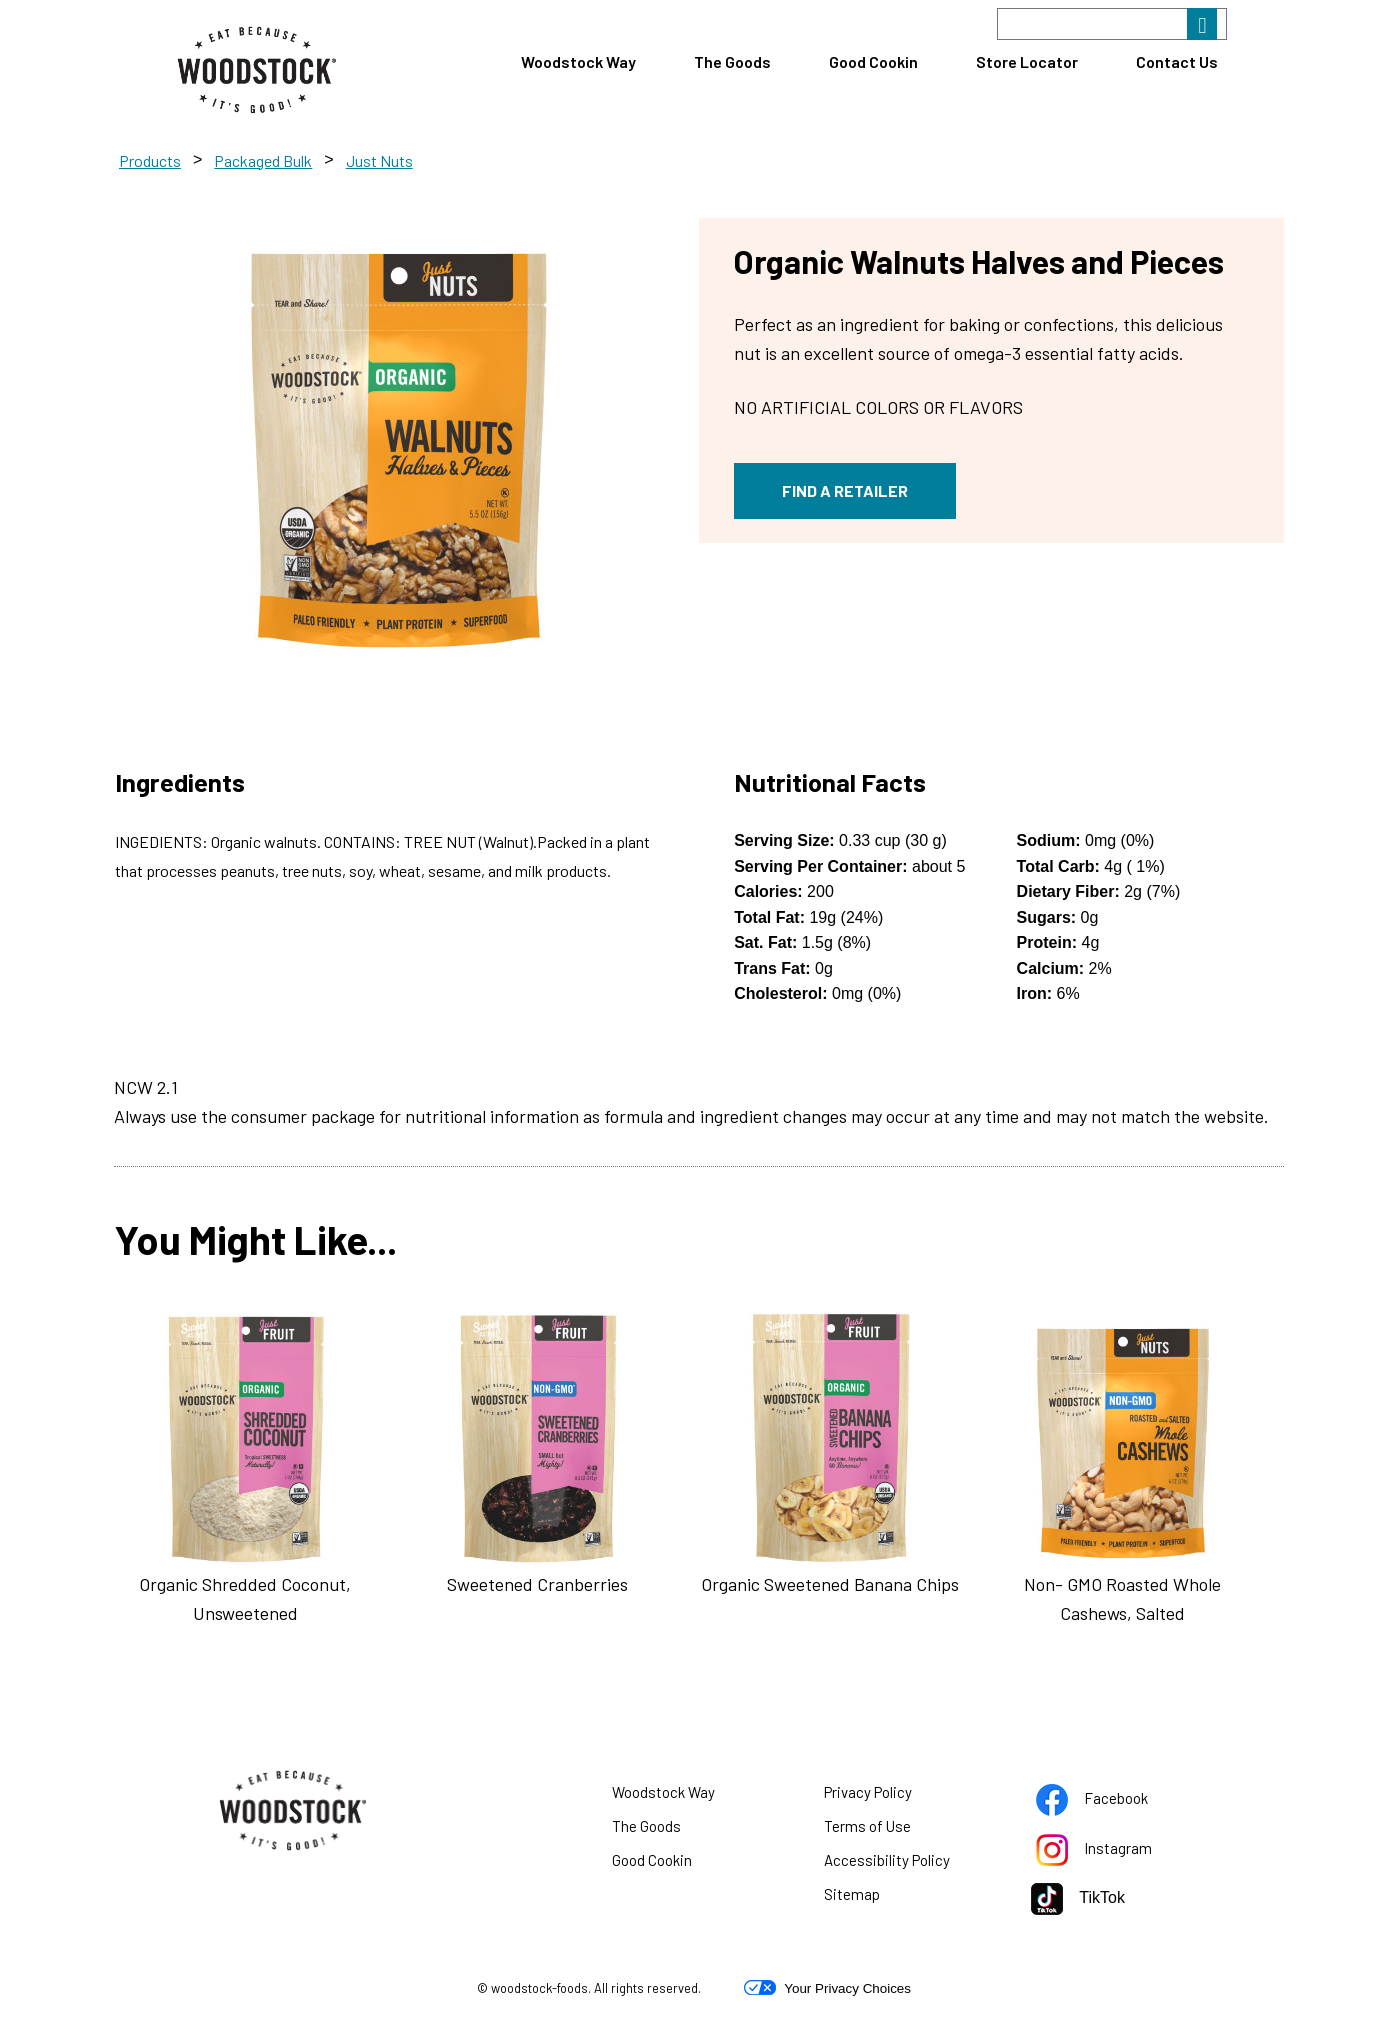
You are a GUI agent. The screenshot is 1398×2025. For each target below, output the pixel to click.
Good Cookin (873, 61)
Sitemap (852, 1894)
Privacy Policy (893, 1796)
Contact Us (1177, 61)
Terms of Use (892, 1830)
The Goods (732, 61)
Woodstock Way (578, 61)
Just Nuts (379, 160)
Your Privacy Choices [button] (827, 1988)
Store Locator (1027, 61)
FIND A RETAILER (845, 490)
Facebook (1117, 1802)
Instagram (1119, 1852)
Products (150, 160)
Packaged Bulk (263, 160)
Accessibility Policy (912, 1864)
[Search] (1112, 24)
